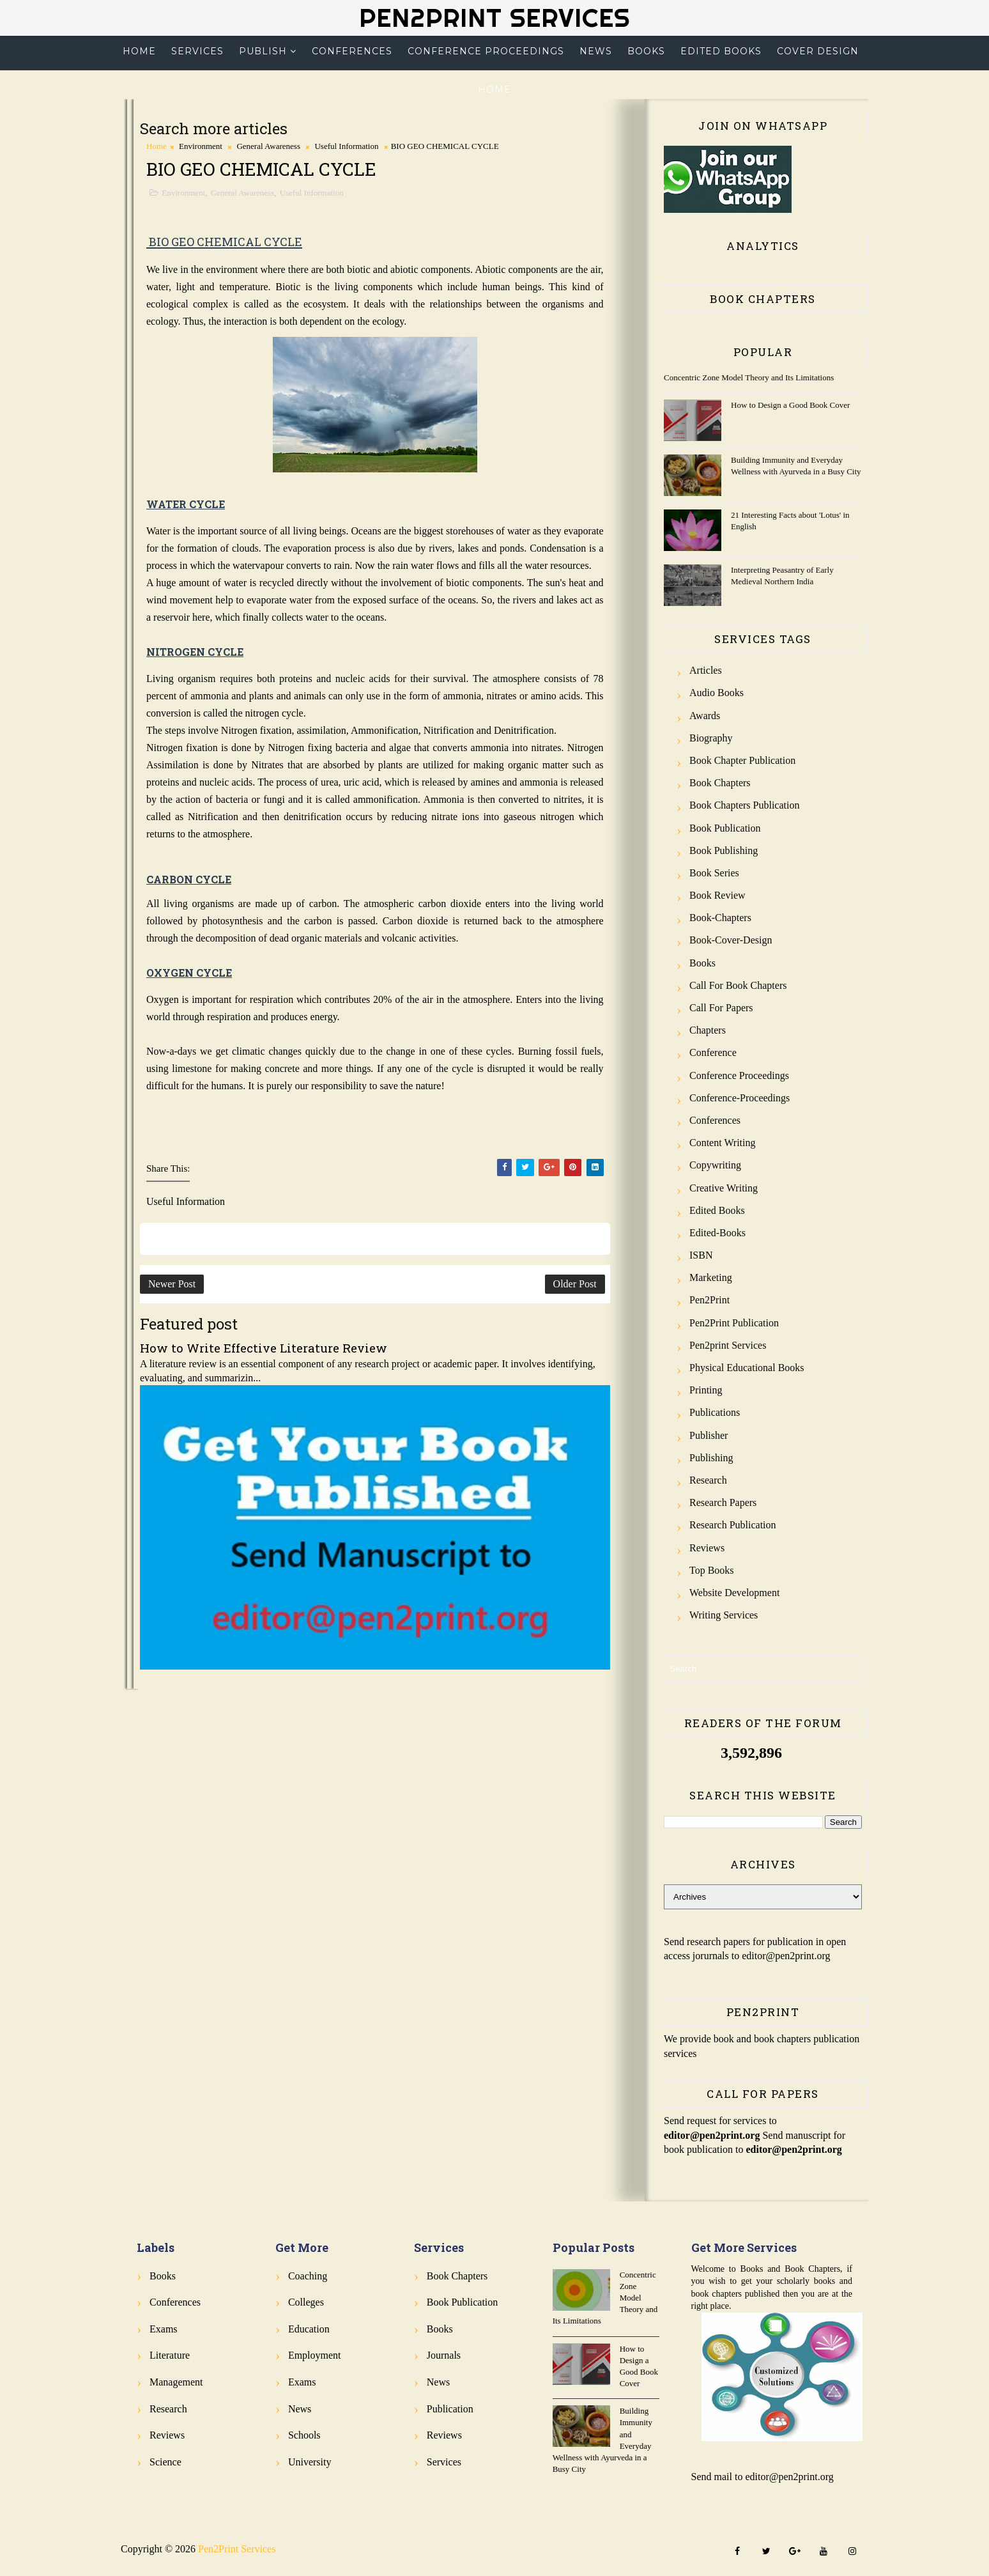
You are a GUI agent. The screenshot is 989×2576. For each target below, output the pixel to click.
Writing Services (723, 1615)
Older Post (575, 1283)
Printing (706, 1390)
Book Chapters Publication (744, 805)
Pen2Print (709, 1299)
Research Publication (732, 1524)
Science (165, 2461)
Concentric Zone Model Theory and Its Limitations (749, 377)
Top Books (711, 1570)
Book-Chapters (720, 917)
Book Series (714, 872)
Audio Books (716, 692)
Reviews (706, 1547)
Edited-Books (717, 1232)
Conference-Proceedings (739, 1097)
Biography (711, 738)
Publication (450, 2408)
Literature (170, 2355)
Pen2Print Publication (734, 1322)
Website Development (734, 1592)
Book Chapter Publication (742, 760)
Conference (713, 1052)
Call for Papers (721, 1007)
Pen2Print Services (494, 17)
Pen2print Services (727, 1345)
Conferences (352, 51)
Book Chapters (720, 782)
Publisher (708, 1435)
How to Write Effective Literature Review (263, 1348)
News (595, 51)
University (310, 2461)
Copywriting (715, 1165)
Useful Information (346, 146)
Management (176, 2382)
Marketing (710, 1277)
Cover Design (818, 51)
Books (646, 51)
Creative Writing (723, 1188)
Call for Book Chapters (737, 985)
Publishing (711, 1457)
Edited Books (721, 51)
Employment (314, 2355)
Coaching (307, 2275)
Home (139, 51)
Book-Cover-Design (730, 940)
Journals (444, 2355)
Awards (704, 715)
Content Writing (722, 1142)
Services (197, 51)
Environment (200, 146)
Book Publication (725, 828)
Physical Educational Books (746, 1367)
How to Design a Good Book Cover (790, 405)
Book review (717, 895)
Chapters (707, 1030)
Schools (304, 2435)
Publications (714, 1412)
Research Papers (722, 1502)
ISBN (700, 1255)
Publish (263, 51)
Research (708, 1480)
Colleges (306, 2302)
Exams (164, 2329)
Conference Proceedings (486, 51)
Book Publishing (723, 850)
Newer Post (171, 1283)
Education (309, 2329)
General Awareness (268, 146)
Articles (705, 670)
